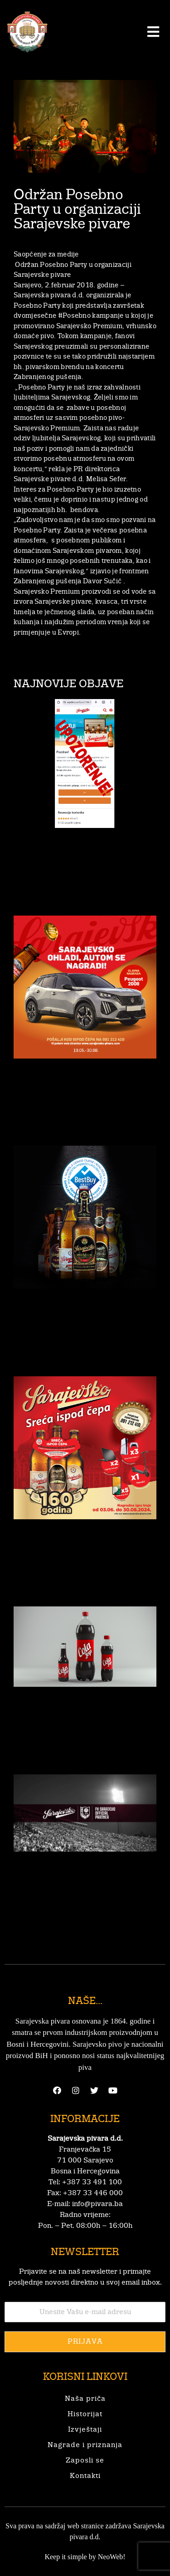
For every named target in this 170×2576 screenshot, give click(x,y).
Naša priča (85, 2399)
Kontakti (85, 2476)
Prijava (85, 2341)
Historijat (85, 2414)
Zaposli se (85, 2460)
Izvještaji (85, 2429)
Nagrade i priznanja (85, 2445)
